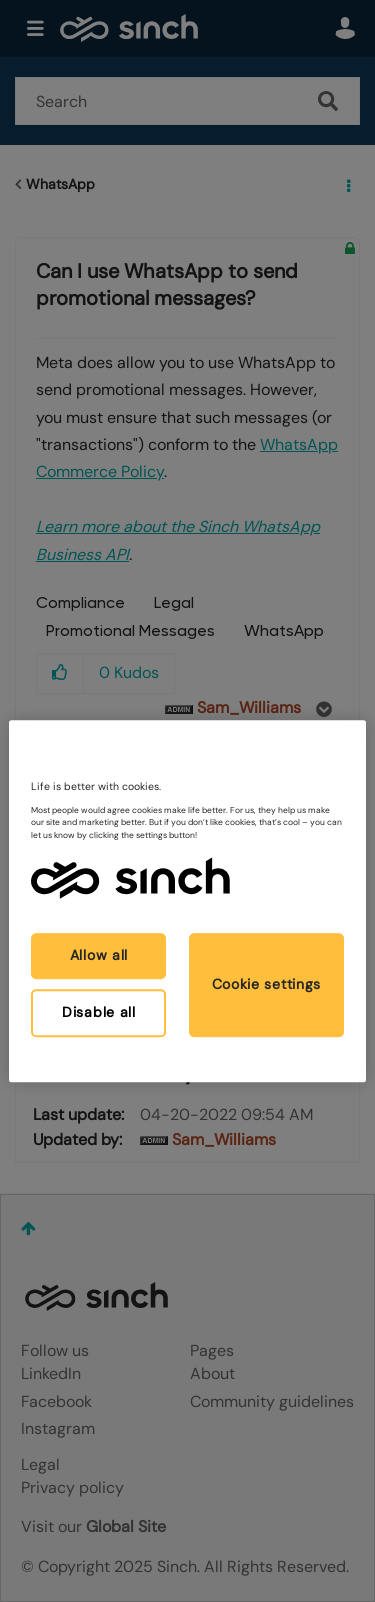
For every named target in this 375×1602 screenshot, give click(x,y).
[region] (187, 901)
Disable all (99, 1012)
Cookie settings (267, 984)
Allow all (99, 956)
